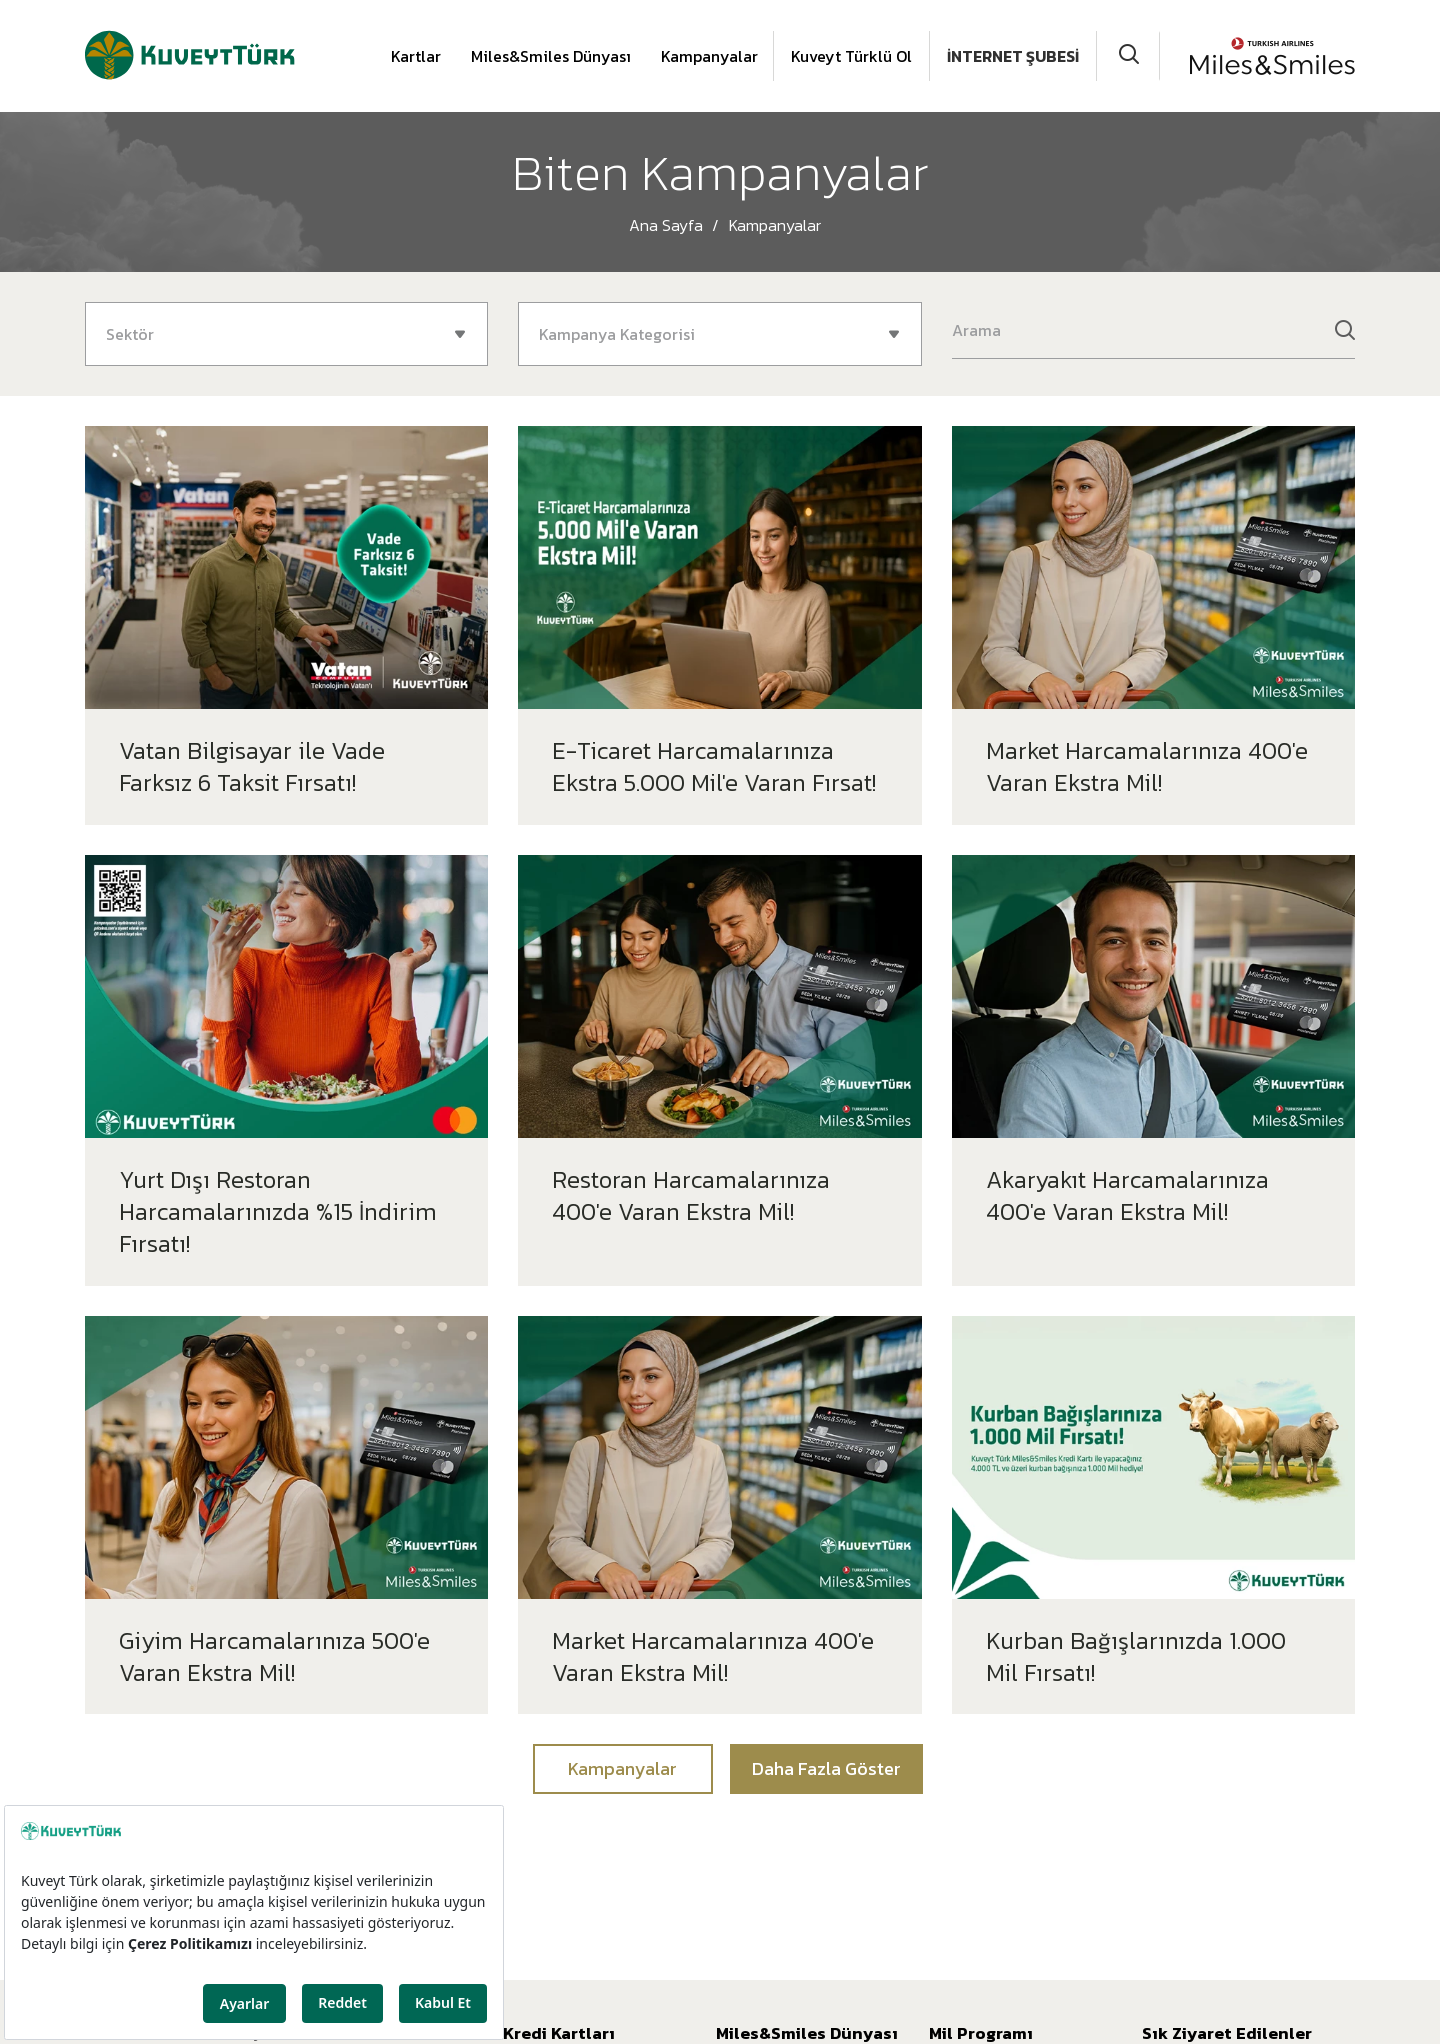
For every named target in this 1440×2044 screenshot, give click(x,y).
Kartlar (416, 56)
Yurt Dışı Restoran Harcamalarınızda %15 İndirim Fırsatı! (278, 1211)
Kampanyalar (709, 56)
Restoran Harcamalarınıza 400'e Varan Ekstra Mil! (691, 1195)
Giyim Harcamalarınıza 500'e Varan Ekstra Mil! (274, 1656)
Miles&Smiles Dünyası (551, 56)
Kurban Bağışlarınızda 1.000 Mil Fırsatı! (1136, 1656)
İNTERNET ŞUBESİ (1013, 56)
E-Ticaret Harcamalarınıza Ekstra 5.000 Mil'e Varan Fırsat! (714, 766)
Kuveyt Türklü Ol (851, 56)
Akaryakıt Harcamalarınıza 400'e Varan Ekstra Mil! (1127, 1195)
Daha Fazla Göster (826, 1768)
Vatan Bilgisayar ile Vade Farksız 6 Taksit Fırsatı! (252, 766)
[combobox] (286, 334)
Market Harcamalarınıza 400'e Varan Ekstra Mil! (1147, 766)
